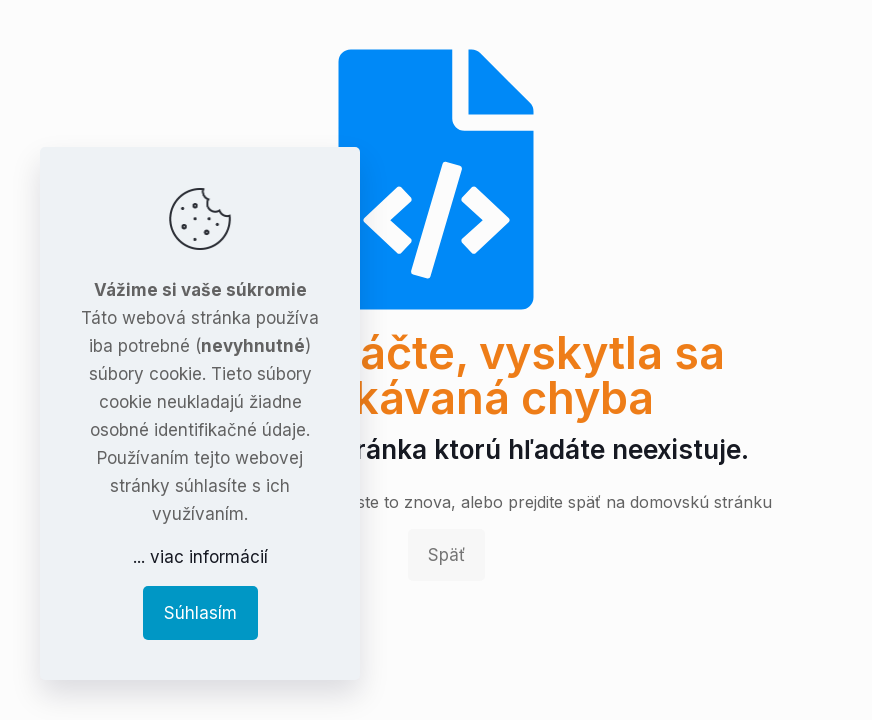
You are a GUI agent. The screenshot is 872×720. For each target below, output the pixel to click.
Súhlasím (200, 613)
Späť (446, 555)
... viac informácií (200, 557)
